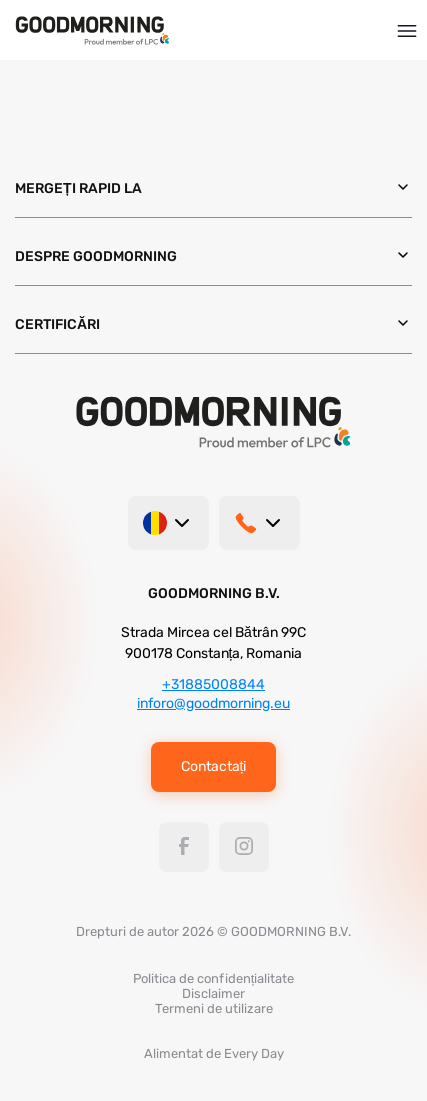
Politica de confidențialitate (214, 978)
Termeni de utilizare (214, 1008)
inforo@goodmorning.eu (213, 703)
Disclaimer (213, 993)
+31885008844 (213, 684)
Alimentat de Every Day (214, 1053)
